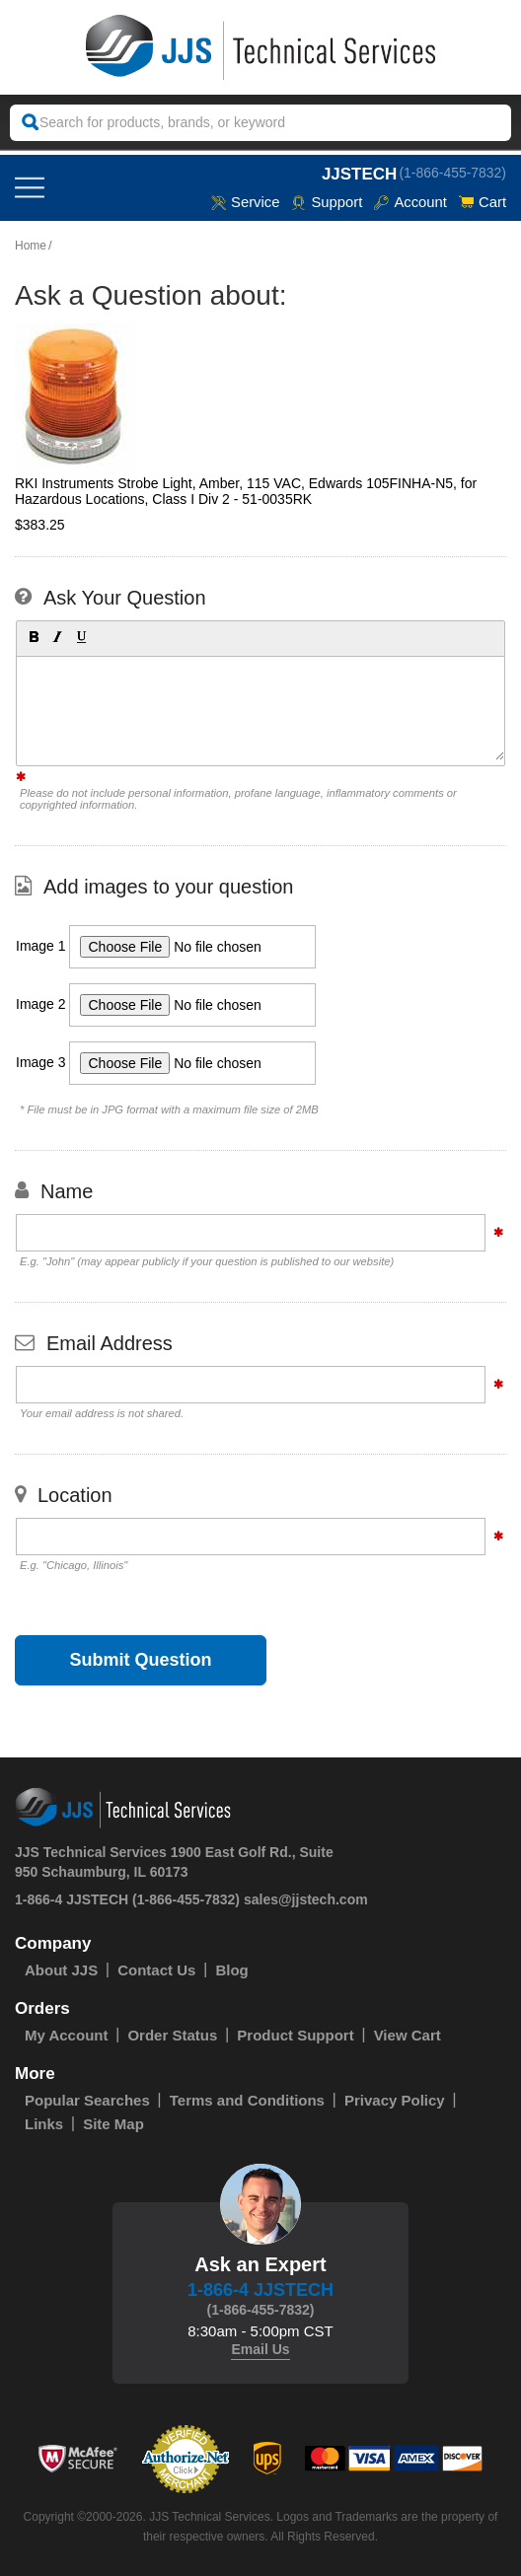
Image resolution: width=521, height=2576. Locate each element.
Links (44, 2123)
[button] (32, 636)
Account (409, 201)
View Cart (407, 2035)
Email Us (260, 2349)
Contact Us (156, 1970)
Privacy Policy (394, 2100)
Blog (231, 1970)
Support (326, 201)
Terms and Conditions (247, 2100)
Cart (482, 201)
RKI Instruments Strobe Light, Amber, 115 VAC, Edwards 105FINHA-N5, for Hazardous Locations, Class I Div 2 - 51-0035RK (246, 491)
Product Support (295, 2035)
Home (30, 245)
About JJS (61, 1970)
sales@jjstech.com (306, 1899)
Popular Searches (87, 2100)
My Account (66, 2035)
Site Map (113, 2123)
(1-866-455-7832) (452, 171)
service (243, 201)
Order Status (172, 2035)
